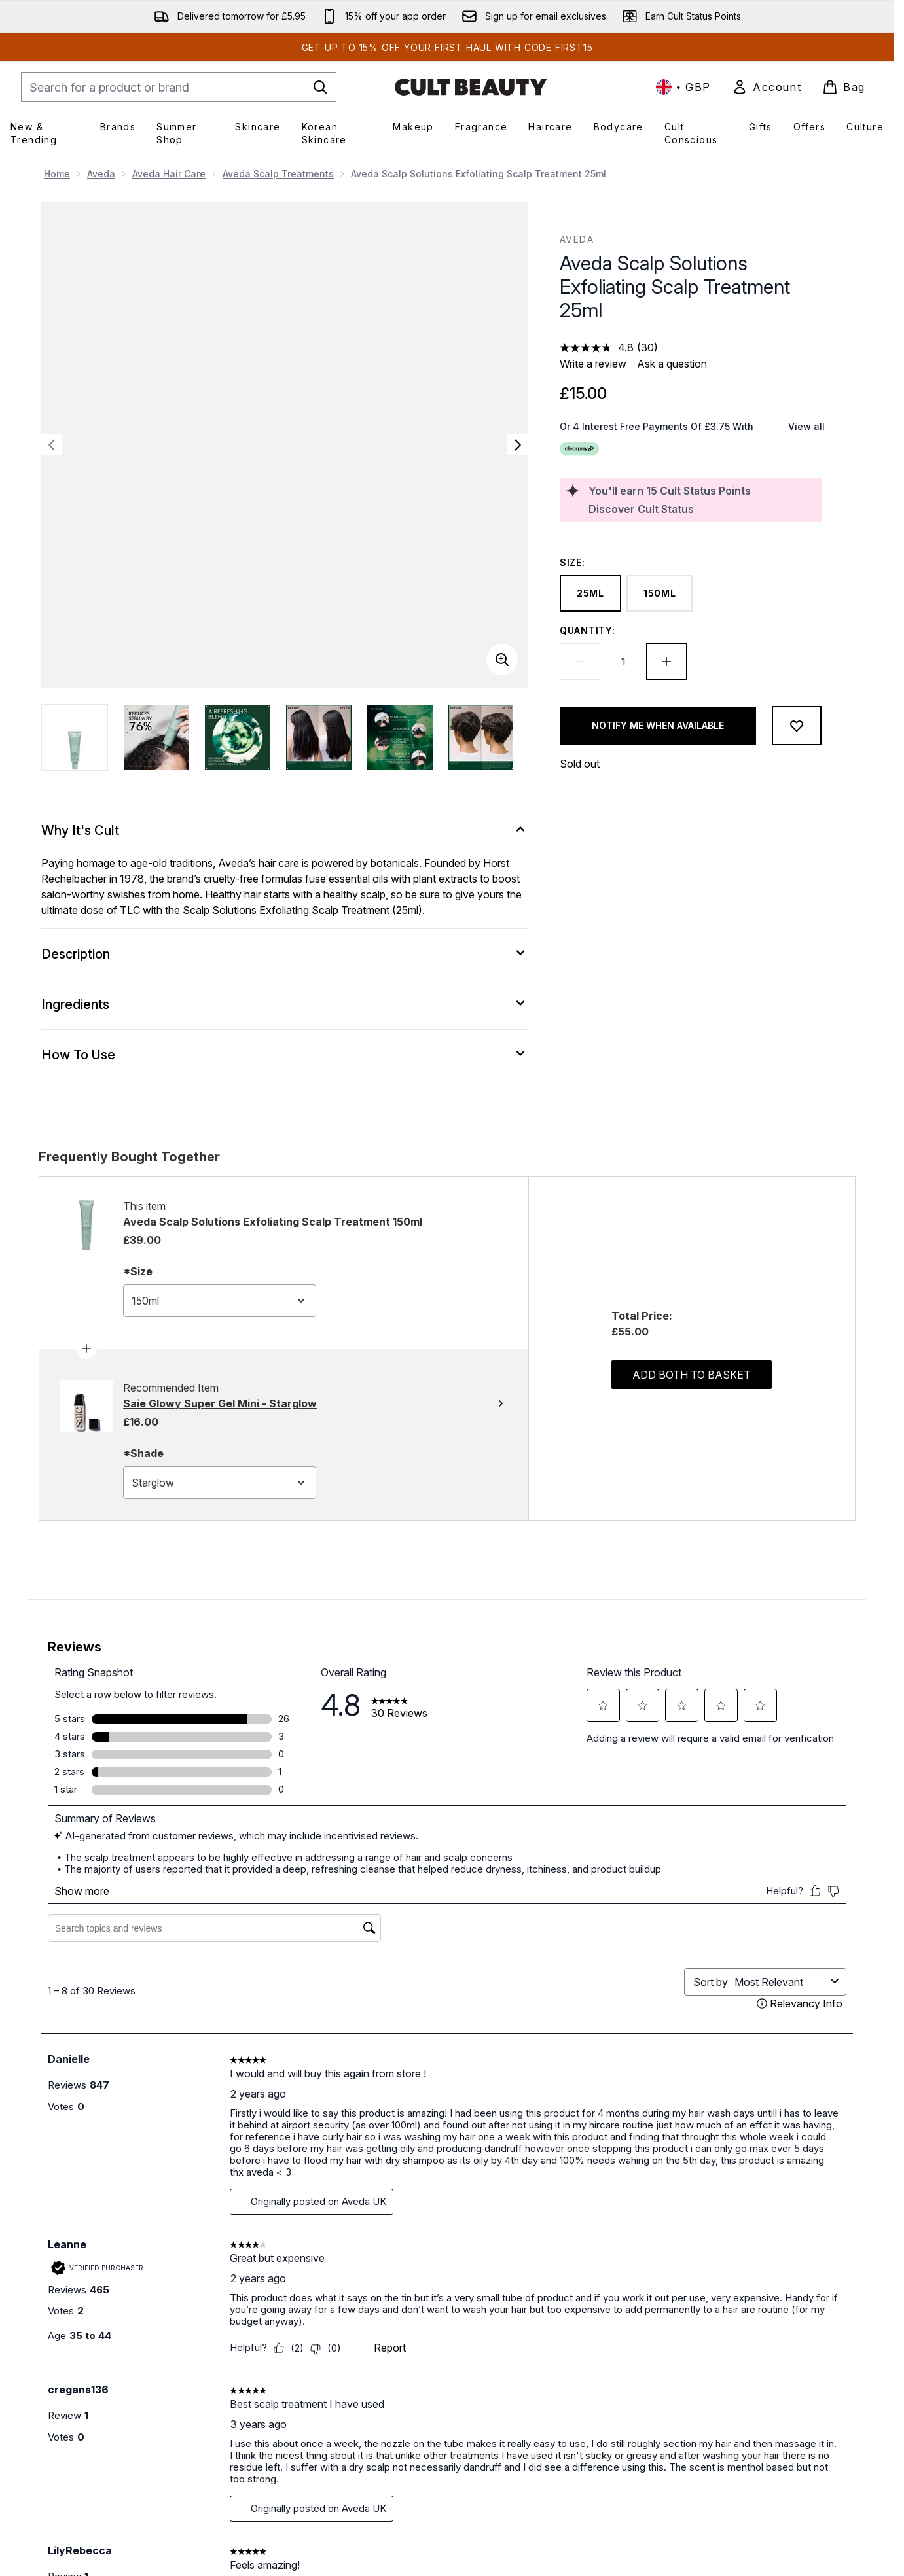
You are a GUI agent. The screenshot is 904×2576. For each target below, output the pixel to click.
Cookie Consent (79, 2481)
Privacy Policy (587, 2409)
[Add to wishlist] (797, 725)
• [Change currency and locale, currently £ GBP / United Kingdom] (683, 87)
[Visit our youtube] (741, 2278)
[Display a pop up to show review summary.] (148, 2103)
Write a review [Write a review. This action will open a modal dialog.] (593, 363)
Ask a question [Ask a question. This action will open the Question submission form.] (672, 363)
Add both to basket (691, 1374)
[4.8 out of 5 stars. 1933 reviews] (580, 2120)
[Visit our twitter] (679, 2278)
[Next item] (842, 2006)
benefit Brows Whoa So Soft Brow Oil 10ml (141, 2060)
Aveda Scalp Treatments (278, 173)
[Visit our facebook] (647, 2278)
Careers (426, 2425)
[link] (766, 87)
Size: (572, 562)
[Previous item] (51, 2006)
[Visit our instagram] (710, 2278)
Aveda (101, 173)
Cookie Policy (587, 2425)
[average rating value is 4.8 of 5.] (598, 347)
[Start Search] (320, 87)
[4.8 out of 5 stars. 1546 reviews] (337, 2120)
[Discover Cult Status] (702, 509)
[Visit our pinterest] (773, 2278)
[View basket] (843, 87)
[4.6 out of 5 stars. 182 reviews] (90, 2104)
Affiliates (723, 2425)
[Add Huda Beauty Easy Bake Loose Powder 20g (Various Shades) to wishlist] (490, 1838)
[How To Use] (284, 1055)
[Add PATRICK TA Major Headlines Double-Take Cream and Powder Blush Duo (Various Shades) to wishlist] (733, 1838)
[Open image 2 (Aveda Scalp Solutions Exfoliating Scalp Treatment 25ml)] (156, 737)
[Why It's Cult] (284, 830)
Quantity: (587, 630)
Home (57, 173)
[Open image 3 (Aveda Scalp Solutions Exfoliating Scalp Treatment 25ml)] (237, 737)
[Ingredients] (284, 1004)
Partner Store (734, 2472)
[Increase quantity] (666, 661)
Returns (277, 2440)
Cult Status (727, 2393)
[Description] (284, 954)
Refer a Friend (736, 2456)
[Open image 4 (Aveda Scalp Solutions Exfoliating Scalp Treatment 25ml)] (319, 737)
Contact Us (284, 2393)
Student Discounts (744, 2440)
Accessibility (583, 2456)
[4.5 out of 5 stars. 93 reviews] (817, 2120)
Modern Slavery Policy (606, 2440)
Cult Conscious (441, 2440)
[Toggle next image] (517, 444)
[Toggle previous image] (51, 444)
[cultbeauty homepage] (470, 87)
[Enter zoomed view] (502, 659)
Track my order (294, 2456)
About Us (428, 2393)
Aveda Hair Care (169, 173)
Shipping (280, 2425)
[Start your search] (179, 87)
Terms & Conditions (599, 2393)
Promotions (729, 2409)
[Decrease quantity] (580, 661)
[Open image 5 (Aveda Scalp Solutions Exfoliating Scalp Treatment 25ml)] (400, 737)
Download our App (449, 2409)
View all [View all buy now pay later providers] (806, 426)
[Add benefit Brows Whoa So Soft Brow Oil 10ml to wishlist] (247, 1838)
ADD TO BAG (155, 2167)
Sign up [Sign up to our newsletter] (397, 2278)
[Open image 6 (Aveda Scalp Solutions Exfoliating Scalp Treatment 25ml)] (481, 737)
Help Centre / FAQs (302, 2409)
